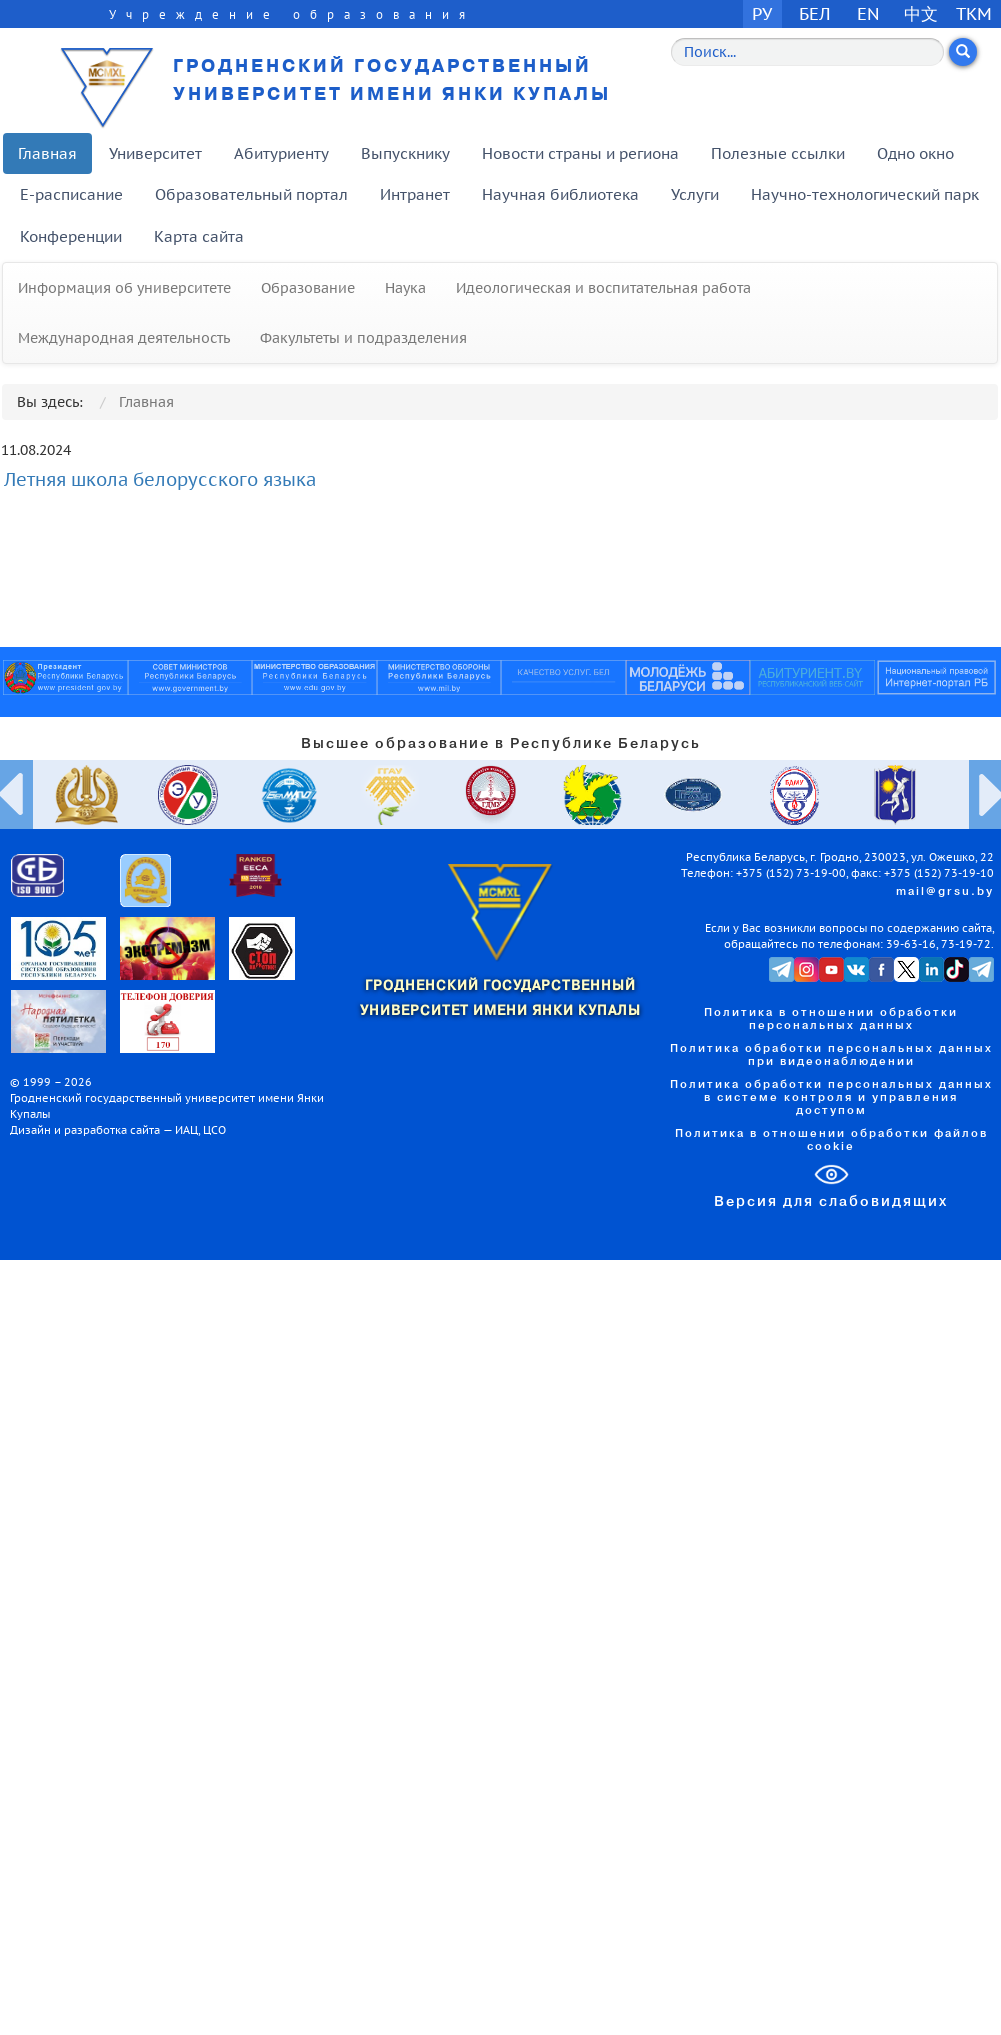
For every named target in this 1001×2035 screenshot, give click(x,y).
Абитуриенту (281, 153)
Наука (405, 288)
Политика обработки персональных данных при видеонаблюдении (831, 1055)
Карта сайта (199, 236)
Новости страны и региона (580, 153)
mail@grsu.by (945, 892)
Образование (308, 288)
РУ (762, 13)
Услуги (695, 194)
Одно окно (915, 153)
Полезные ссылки (778, 153)
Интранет (415, 194)
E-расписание (71, 194)
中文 (921, 13)
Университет (155, 153)
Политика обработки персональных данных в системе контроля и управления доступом (831, 1098)
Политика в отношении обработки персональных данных (831, 1019)
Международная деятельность (124, 338)
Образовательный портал (251, 194)
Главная (47, 153)
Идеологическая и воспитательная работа (603, 288)
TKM (974, 13)
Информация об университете (124, 288)
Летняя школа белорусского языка (160, 479)
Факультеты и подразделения (363, 338)
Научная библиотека (560, 194)
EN (868, 13)
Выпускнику (405, 153)
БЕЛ (815, 13)
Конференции (71, 236)
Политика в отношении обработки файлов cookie (831, 1140)
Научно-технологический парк (865, 194)
